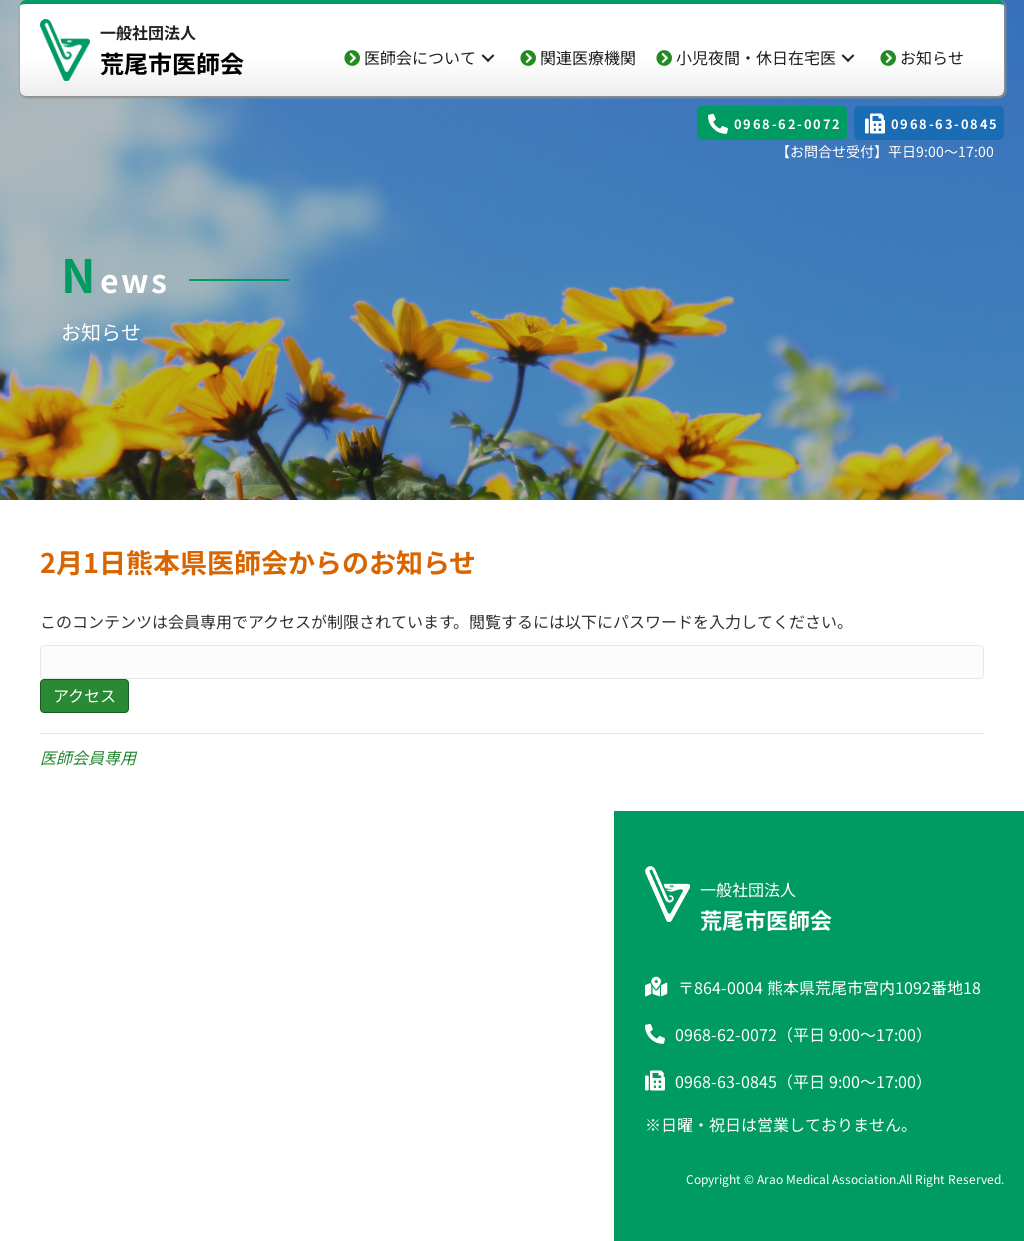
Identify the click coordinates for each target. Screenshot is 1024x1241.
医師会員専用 (88, 757)
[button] (488, 57)
